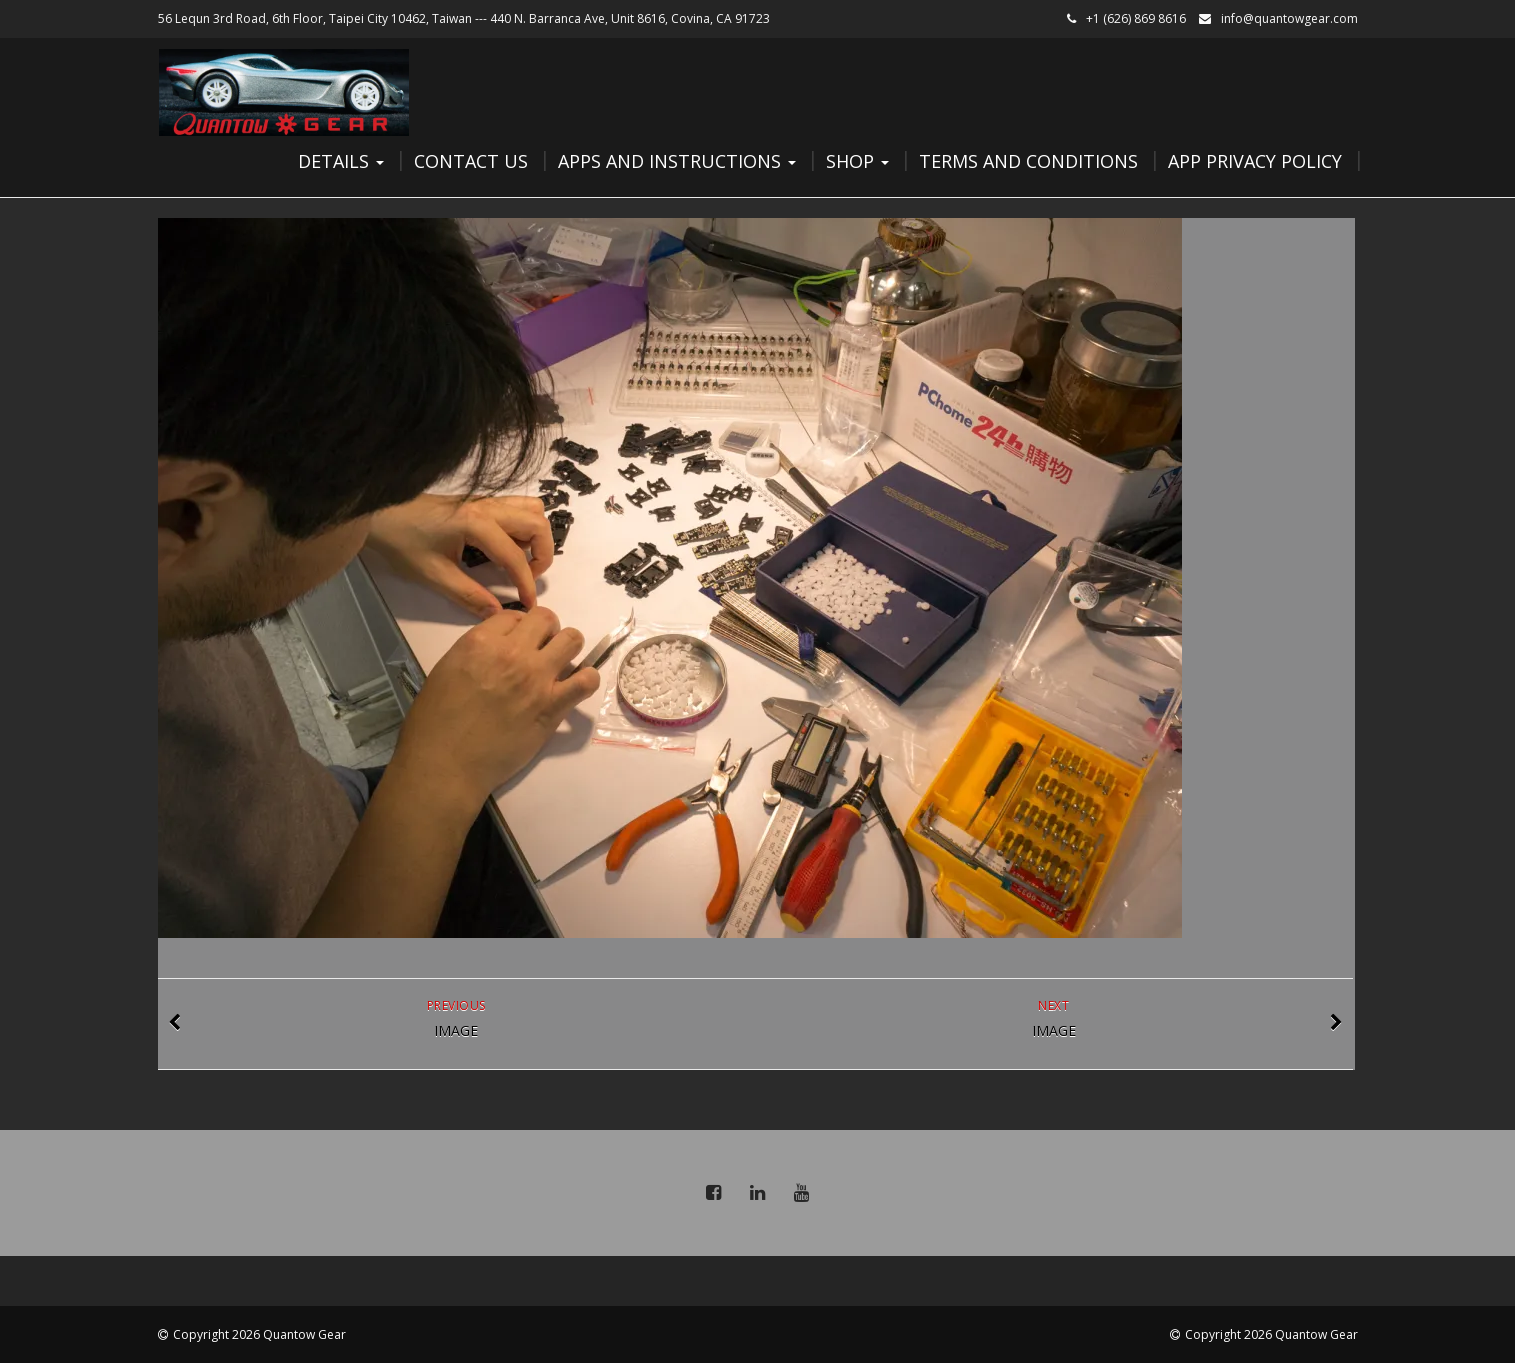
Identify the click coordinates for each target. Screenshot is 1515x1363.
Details (341, 161)
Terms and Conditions (1028, 161)
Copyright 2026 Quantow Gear (259, 1334)
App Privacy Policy (1255, 161)
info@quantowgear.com (1289, 18)
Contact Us (471, 161)
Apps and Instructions (677, 161)
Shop (857, 161)
